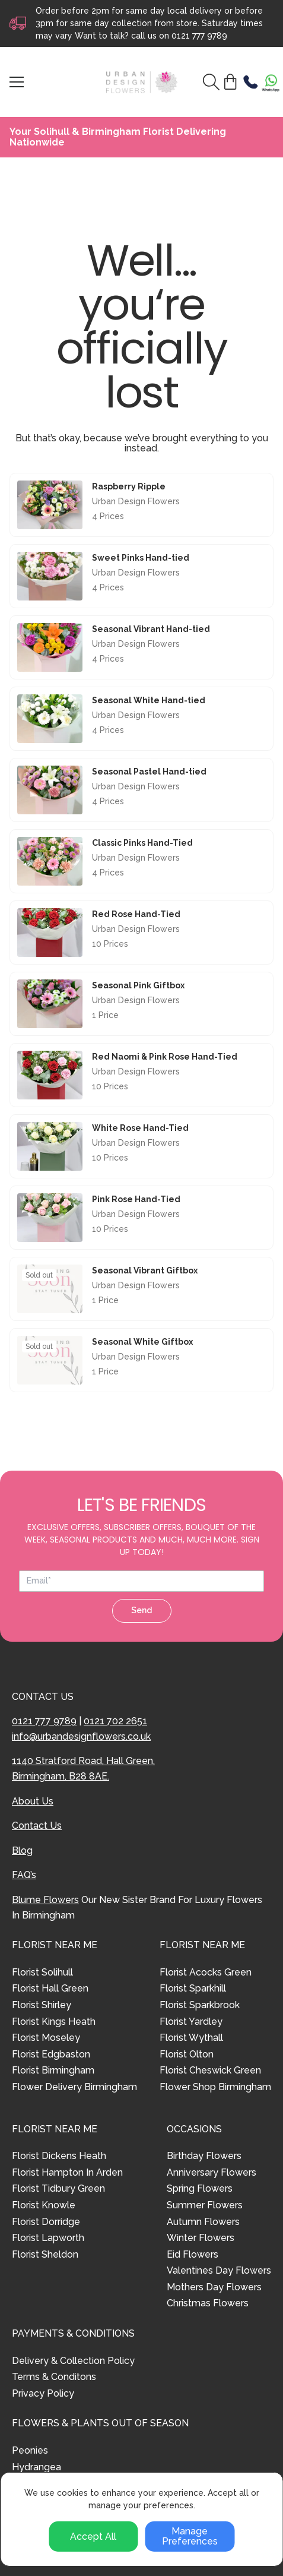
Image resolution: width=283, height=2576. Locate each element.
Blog (22, 1850)
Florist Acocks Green (206, 1972)
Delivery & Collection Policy (73, 2360)
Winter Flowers (200, 2237)
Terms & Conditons (54, 2376)
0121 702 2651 (115, 1721)
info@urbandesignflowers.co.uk (81, 1736)
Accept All (93, 2536)
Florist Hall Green (50, 1988)
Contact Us (37, 1825)
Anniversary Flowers (211, 2172)
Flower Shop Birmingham (215, 2087)
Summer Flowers (205, 2205)
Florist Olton (187, 2054)
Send (141, 1610)
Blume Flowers (45, 1899)
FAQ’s (24, 1874)
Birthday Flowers (204, 2155)
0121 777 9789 (199, 35)
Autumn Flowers (203, 2221)
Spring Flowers (200, 2188)
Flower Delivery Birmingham (74, 2087)
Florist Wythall (191, 2037)
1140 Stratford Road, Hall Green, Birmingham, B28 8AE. (83, 1768)
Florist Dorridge (46, 2221)
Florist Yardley (191, 2021)
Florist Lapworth (48, 2237)
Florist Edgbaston (51, 2054)
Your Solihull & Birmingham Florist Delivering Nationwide (117, 137)
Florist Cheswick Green (210, 2070)
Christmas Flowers (208, 2303)
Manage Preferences (190, 2536)
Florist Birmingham (53, 2070)
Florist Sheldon (45, 2254)
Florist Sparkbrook (200, 2005)
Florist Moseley (46, 2037)
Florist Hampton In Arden (67, 2172)
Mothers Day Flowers (214, 2287)
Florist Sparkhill (193, 1988)
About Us (32, 1801)
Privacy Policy (43, 2393)
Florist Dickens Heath (59, 2155)
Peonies (30, 2450)
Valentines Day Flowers (219, 2270)
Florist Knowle (43, 2205)
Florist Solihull (42, 1972)
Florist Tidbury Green (58, 2188)
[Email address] (141, 1581)
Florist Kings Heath (54, 2021)
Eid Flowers (192, 2254)
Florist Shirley (41, 2005)
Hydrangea (36, 2467)
